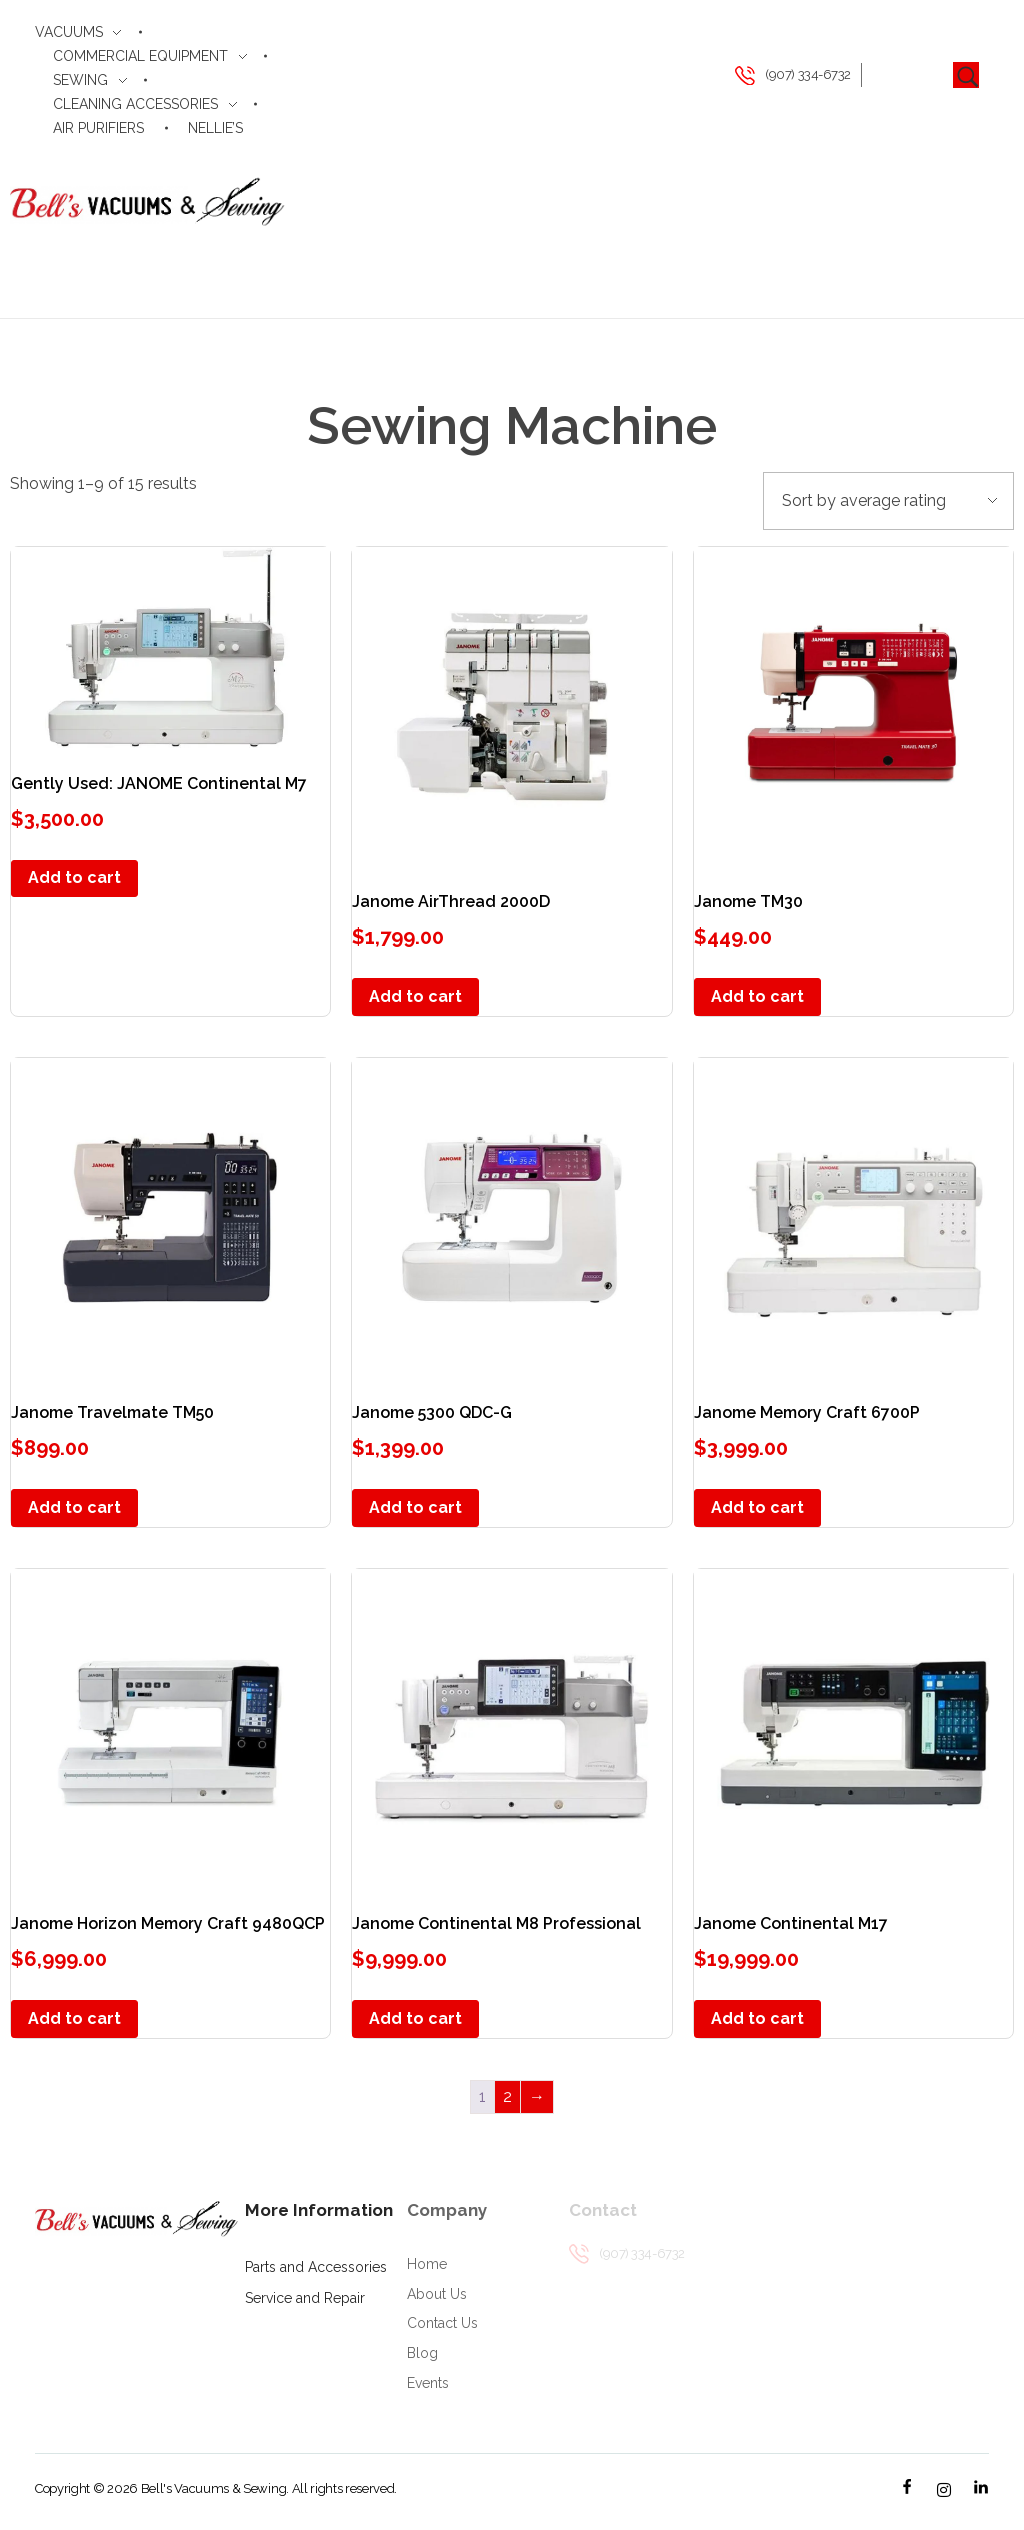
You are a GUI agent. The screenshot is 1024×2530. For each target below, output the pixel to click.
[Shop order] (888, 501)
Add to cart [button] (74, 877)
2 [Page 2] (507, 2096)
